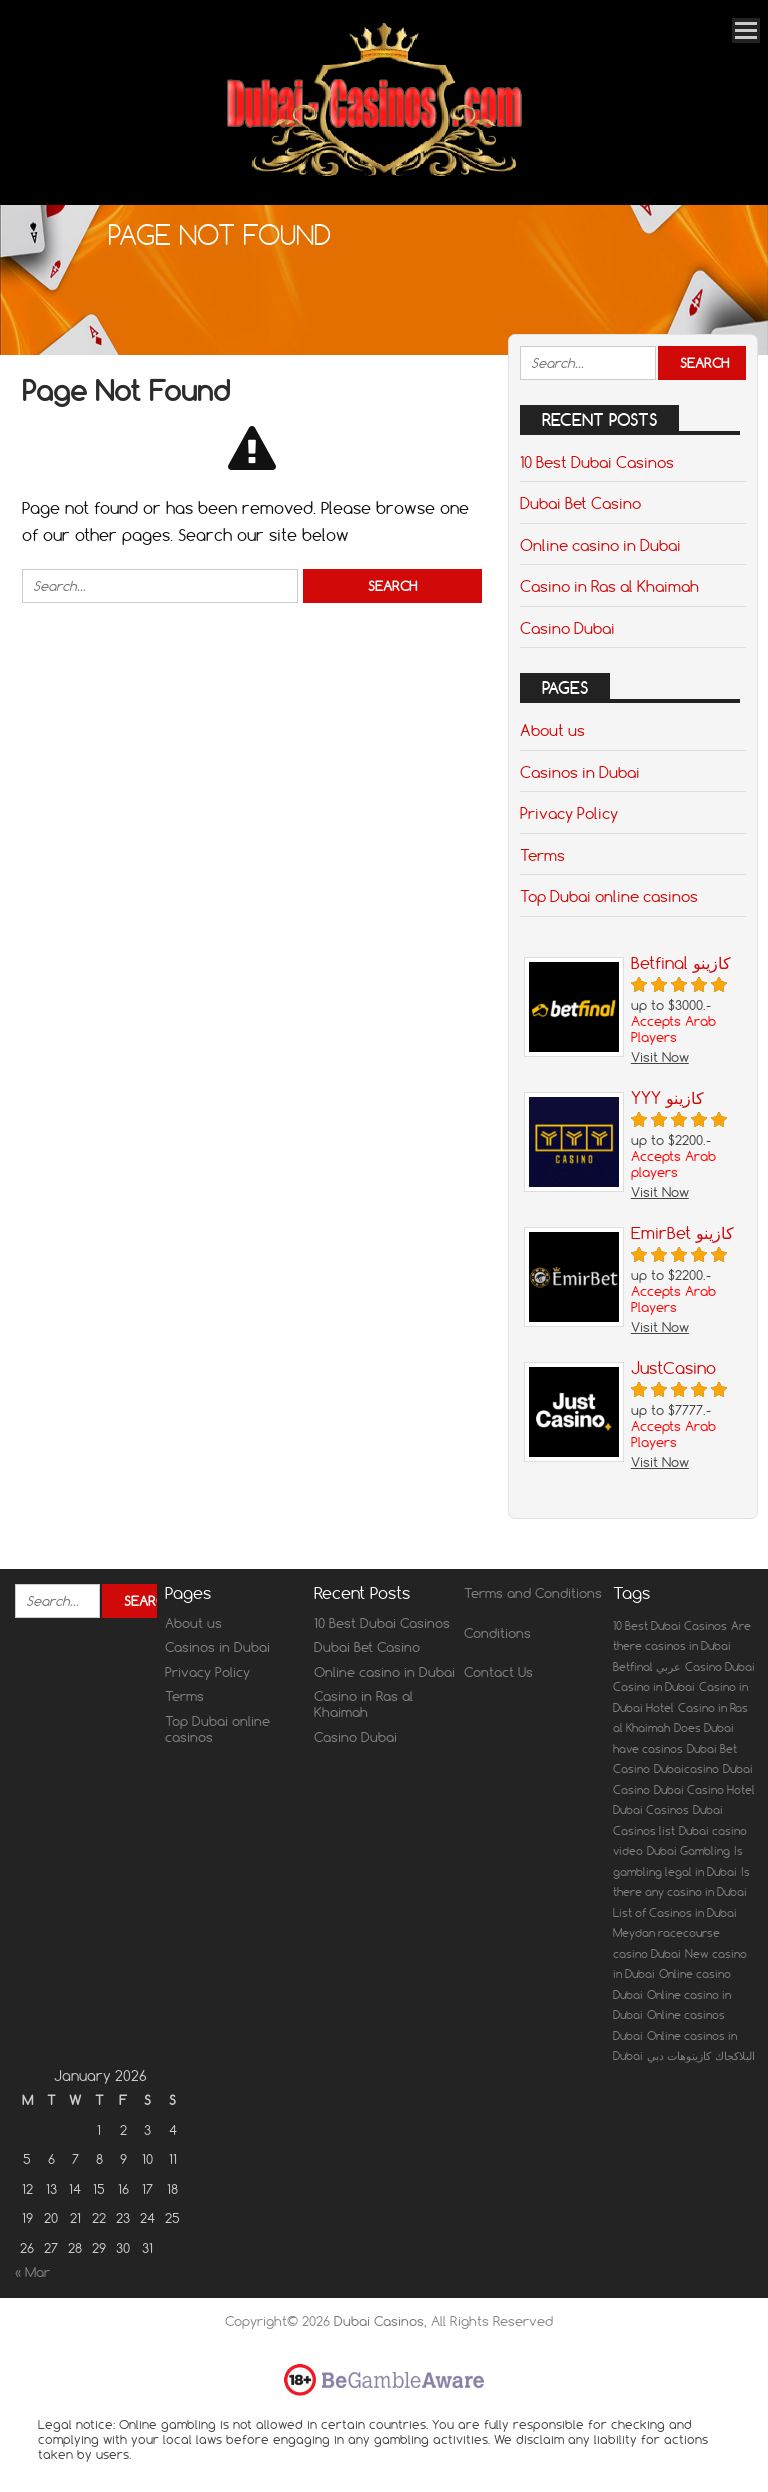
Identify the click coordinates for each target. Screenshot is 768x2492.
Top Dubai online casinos (609, 896)
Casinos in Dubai (580, 772)
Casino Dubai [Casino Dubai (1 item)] (720, 1667)
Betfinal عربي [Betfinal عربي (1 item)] (647, 1667)
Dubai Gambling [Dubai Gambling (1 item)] (688, 1851)
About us (552, 730)
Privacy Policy (569, 813)
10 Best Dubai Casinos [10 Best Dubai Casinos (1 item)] (670, 1626)
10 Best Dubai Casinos (597, 462)
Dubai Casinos (379, 2321)
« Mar (32, 2272)
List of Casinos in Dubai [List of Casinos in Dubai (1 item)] (675, 1913)
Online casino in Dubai (600, 545)
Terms (542, 855)
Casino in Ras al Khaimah (609, 586)
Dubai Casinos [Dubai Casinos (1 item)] (651, 1810)
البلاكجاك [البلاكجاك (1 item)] (735, 2056)
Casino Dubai (567, 628)
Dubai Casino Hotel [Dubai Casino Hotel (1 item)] (704, 1790)
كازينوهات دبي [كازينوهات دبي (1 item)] (679, 2056)
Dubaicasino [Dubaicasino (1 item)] (686, 1769)
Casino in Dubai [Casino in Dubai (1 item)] (654, 1687)
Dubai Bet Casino (580, 503)
